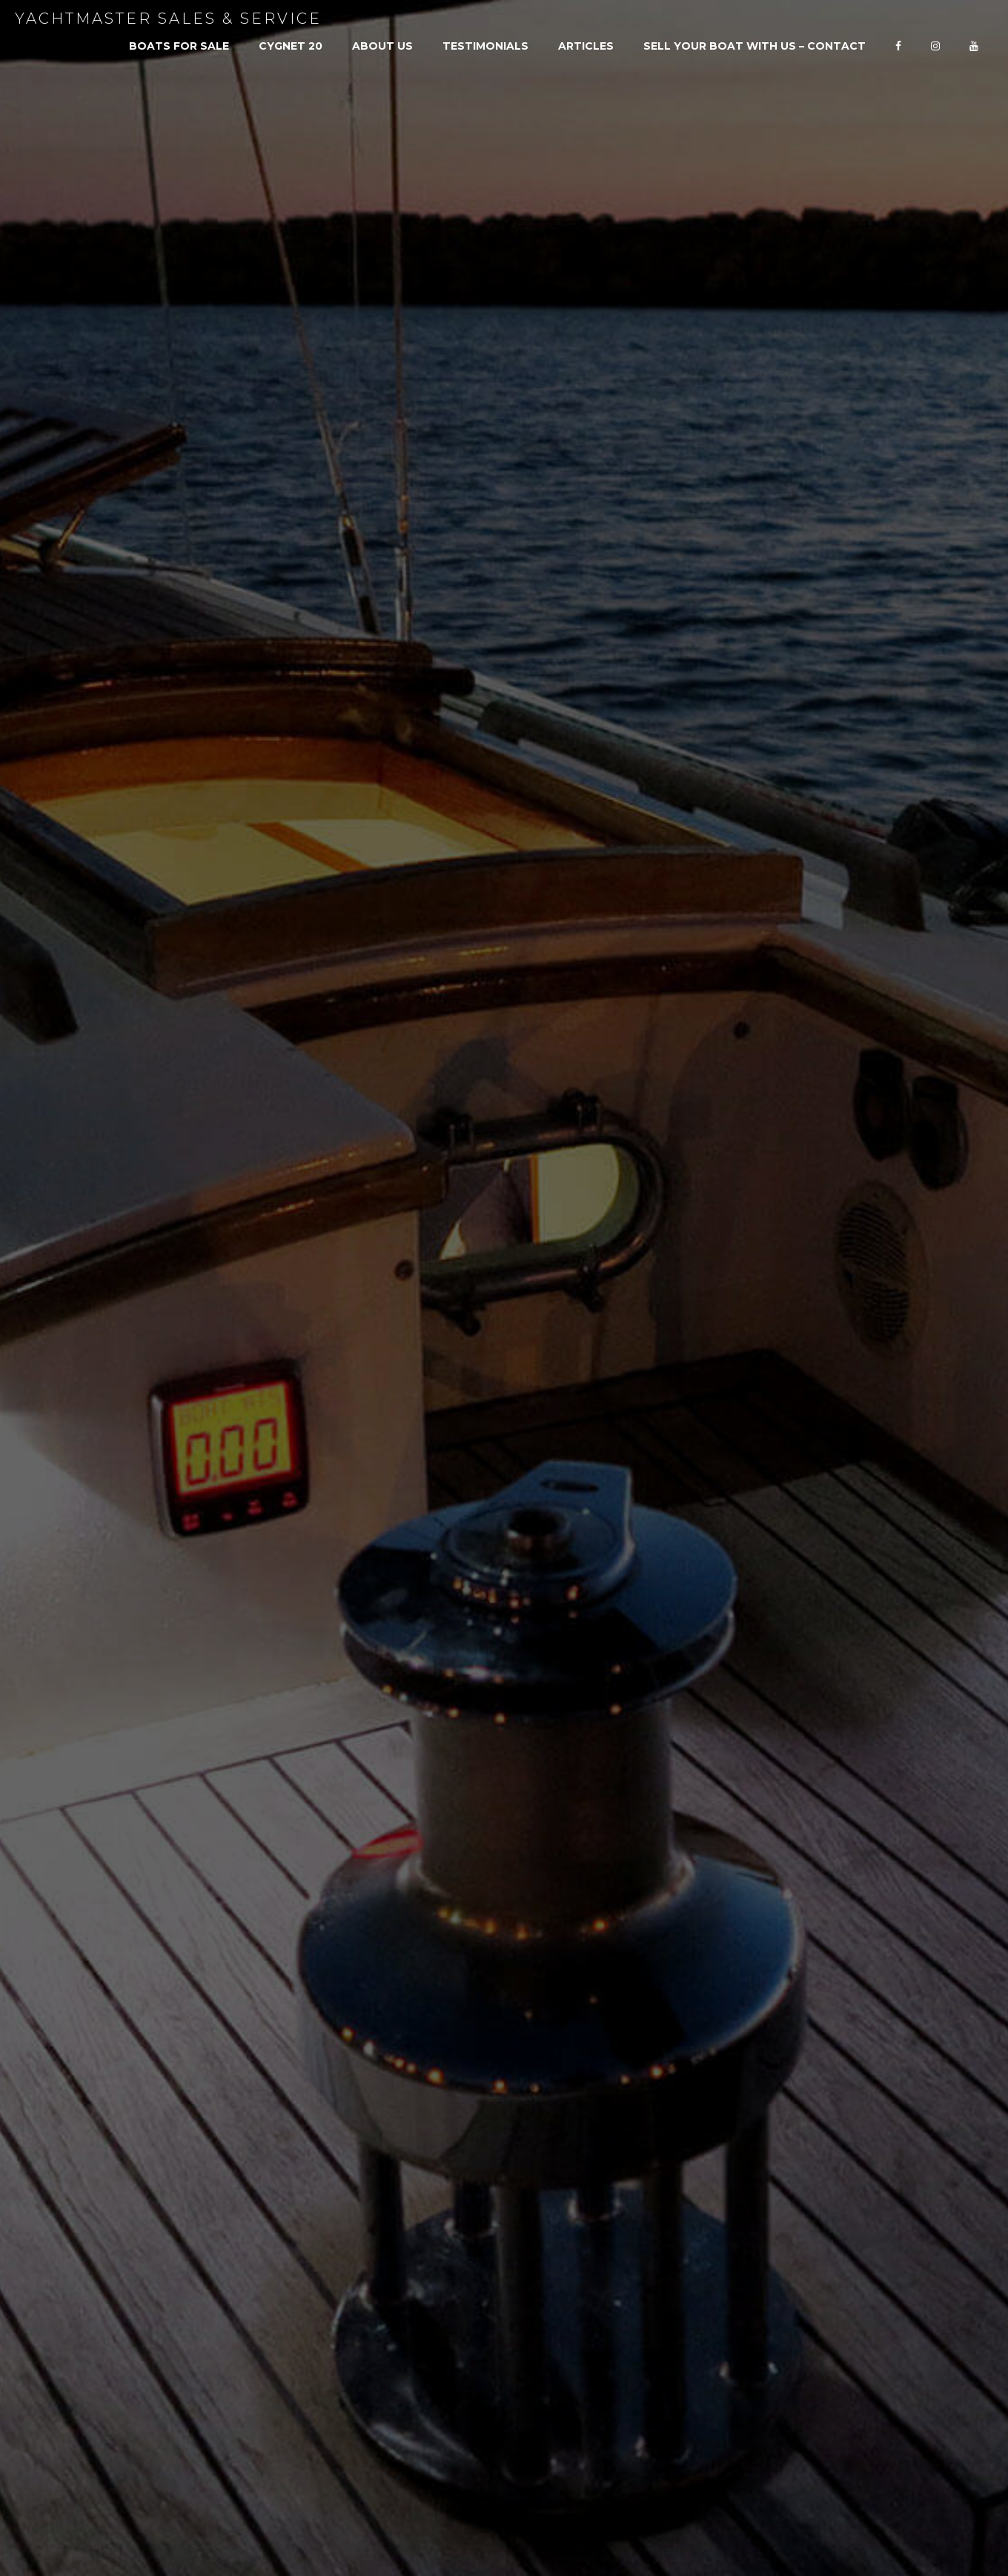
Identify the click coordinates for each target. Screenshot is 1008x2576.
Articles (586, 46)
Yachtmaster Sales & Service (168, 18)
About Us (382, 46)
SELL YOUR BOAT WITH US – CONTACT (754, 46)
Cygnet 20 (290, 46)
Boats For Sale (179, 46)
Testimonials (485, 46)
